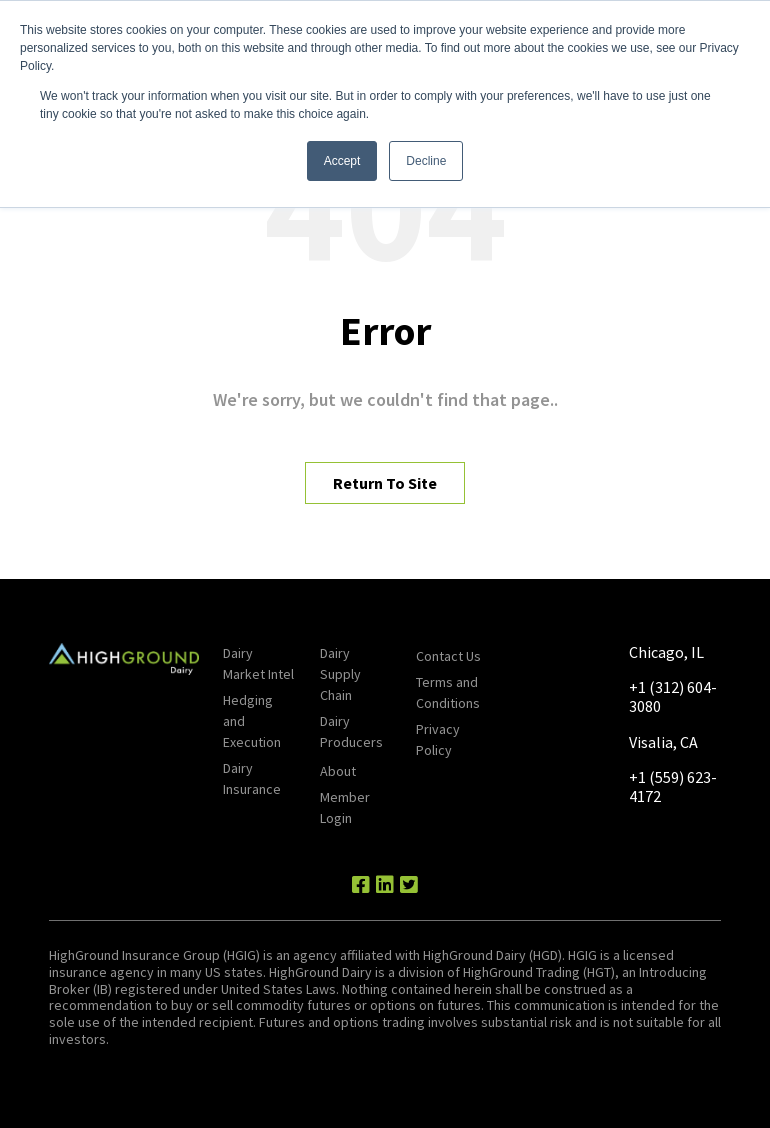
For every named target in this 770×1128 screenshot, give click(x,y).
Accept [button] (342, 161)
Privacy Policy (438, 739)
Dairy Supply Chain (340, 674)
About (338, 771)
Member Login (345, 807)
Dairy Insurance (252, 778)
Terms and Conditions (448, 692)
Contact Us (448, 656)
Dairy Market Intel (258, 663)
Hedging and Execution (252, 721)
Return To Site (385, 483)
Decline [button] (426, 161)
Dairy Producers (351, 731)
